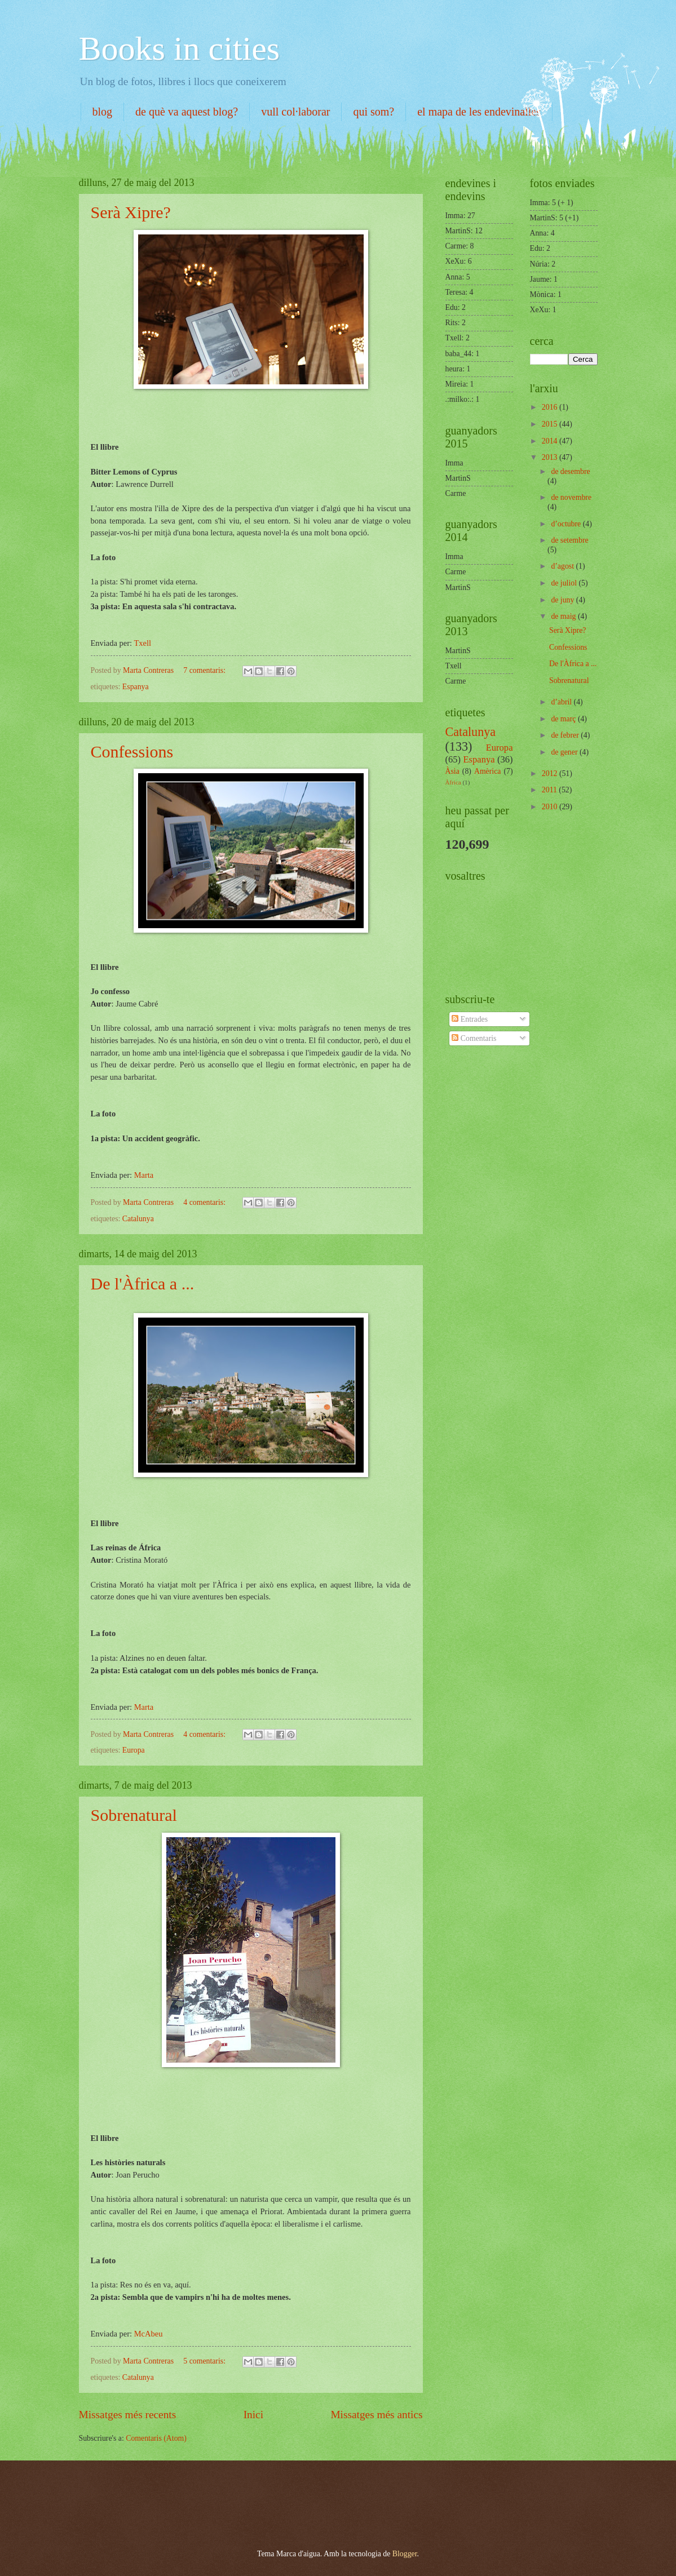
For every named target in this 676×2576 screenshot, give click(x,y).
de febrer (566, 735)
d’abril (562, 702)
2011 (550, 790)
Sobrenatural (134, 1815)
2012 (550, 773)
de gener (565, 752)
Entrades (470, 1019)
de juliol (564, 583)
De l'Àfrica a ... (143, 1283)
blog (102, 111)
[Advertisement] (208, 2494)
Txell (142, 643)
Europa (133, 1750)
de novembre (571, 497)
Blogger (404, 2554)
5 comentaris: (205, 2361)
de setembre (569, 540)
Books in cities (179, 48)
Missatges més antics (376, 2414)
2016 (550, 407)
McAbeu (148, 2333)
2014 (550, 441)
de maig (564, 616)
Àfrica (453, 782)
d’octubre (566, 524)
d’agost (563, 566)
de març (564, 719)
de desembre (570, 471)
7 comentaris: (205, 670)
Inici (253, 2414)
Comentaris (474, 1038)
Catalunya (138, 1218)
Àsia (452, 771)
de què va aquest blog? (186, 111)
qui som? (373, 111)
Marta (144, 1175)
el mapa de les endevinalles (479, 111)
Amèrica (487, 771)
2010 (550, 806)
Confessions (132, 751)
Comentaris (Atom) (156, 2438)
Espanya (135, 686)
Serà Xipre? (131, 212)
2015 (550, 424)
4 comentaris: (205, 1202)
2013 (550, 457)
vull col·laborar (295, 111)
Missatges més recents (127, 2414)
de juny (563, 600)
